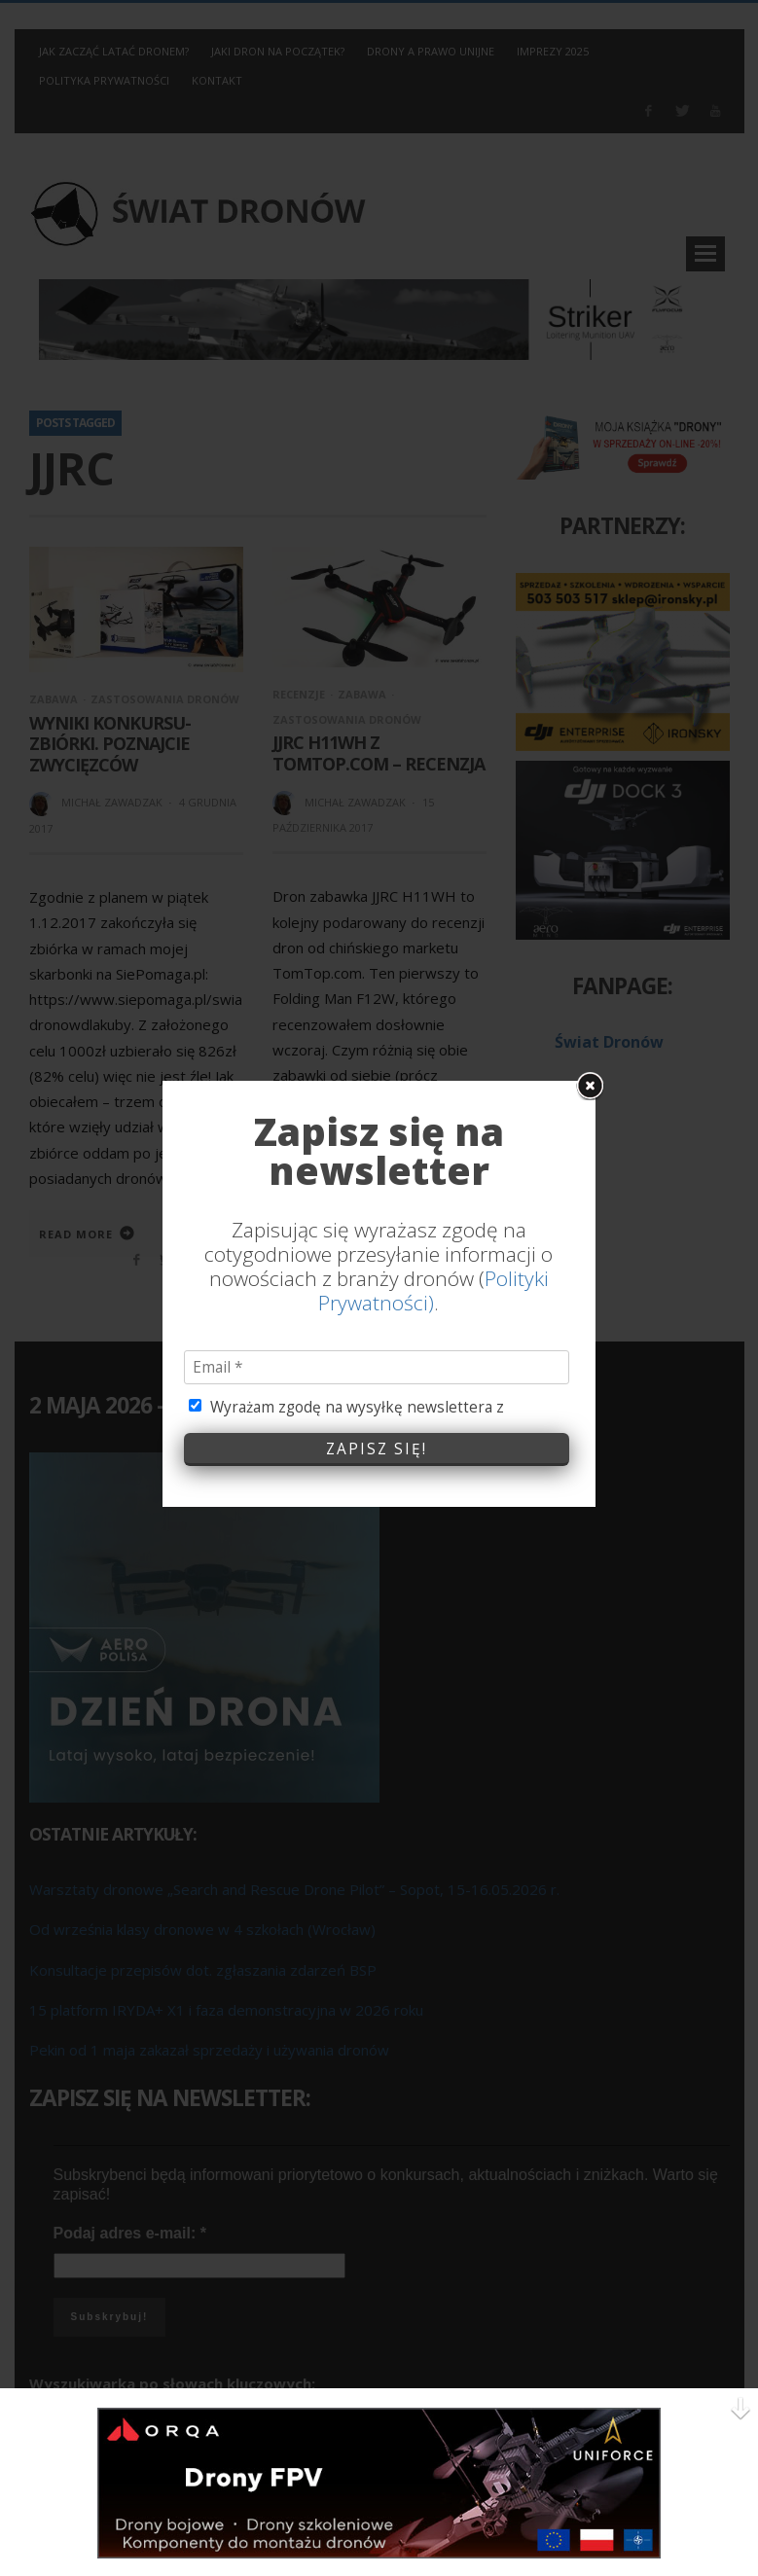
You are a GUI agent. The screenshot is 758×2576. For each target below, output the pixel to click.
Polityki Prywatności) (433, 990)
